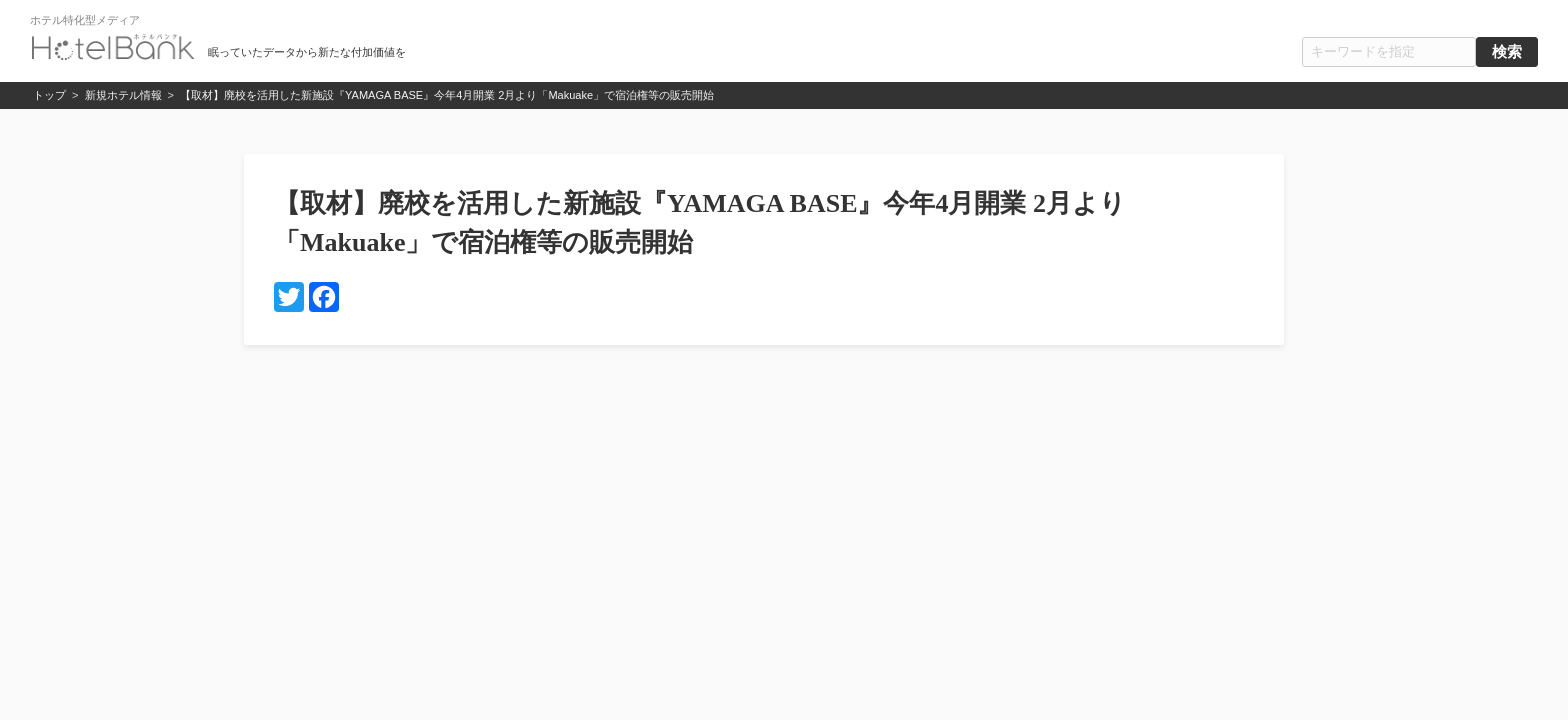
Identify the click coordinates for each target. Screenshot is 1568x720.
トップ (49, 95)
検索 (1507, 52)
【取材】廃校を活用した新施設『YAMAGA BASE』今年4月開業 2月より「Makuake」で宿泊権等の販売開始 (447, 95)
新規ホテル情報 (123, 95)
